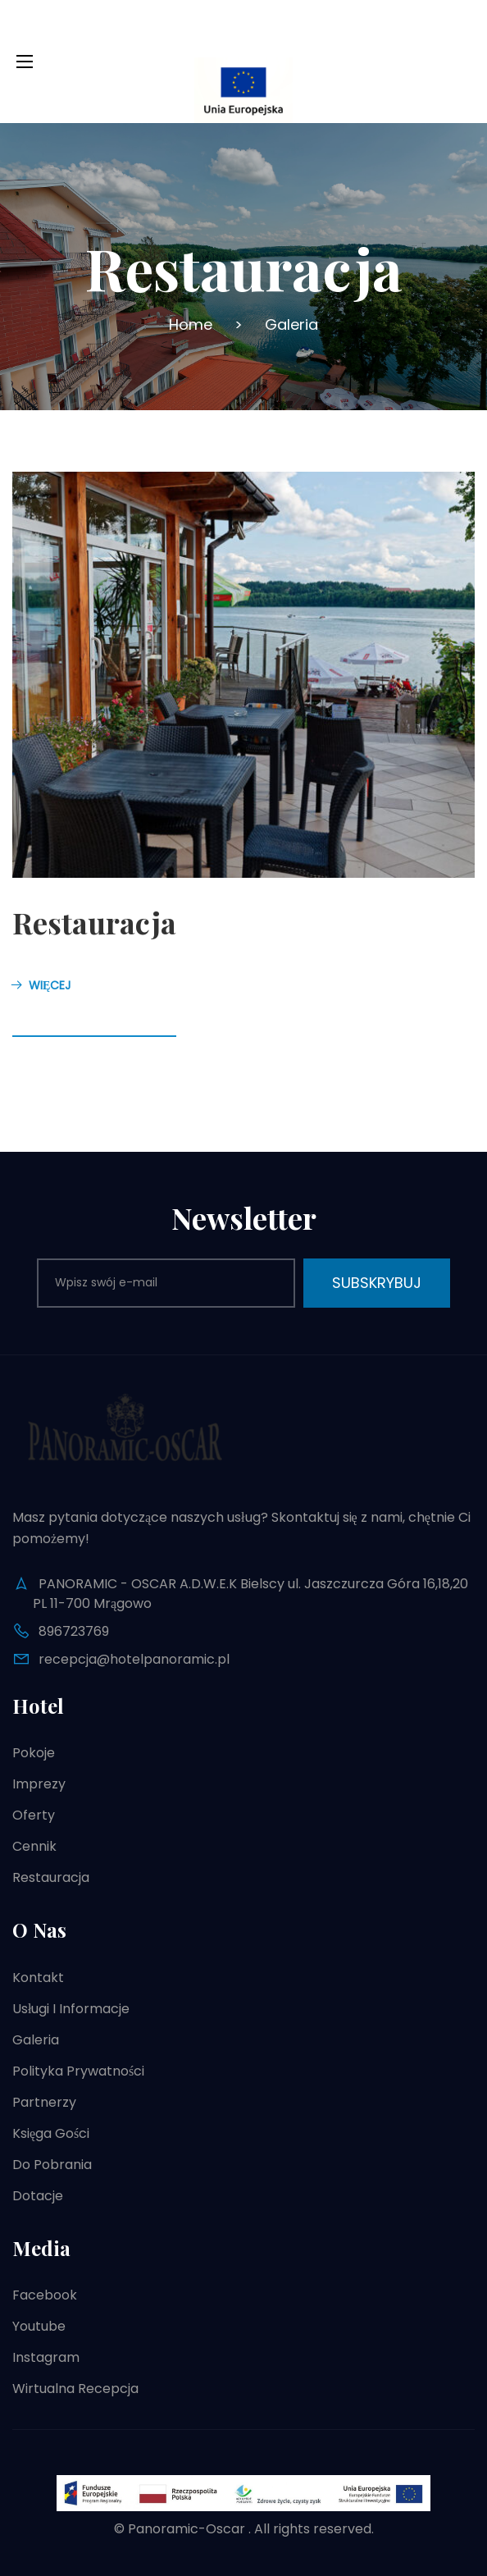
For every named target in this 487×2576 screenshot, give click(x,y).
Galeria (35, 2039)
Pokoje (33, 1752)
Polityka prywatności (78, 2071)
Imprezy (39, 1783)
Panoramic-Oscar (186, 2528)
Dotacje (37, 2195)
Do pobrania (52, 2164)
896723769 (74, 1631)
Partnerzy (44, 2102)
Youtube (39, 2326)
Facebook (44, 2295)
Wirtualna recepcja (75, 2388)
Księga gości (50, 2133)
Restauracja (94, 922)
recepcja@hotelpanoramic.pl (134, 1659)
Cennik (34, 1846)
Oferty (33, 1815)
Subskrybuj (376, 1282)
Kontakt (38, 1977)
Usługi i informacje (71, 2008)
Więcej (41, 985)
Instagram (46, 2357)
